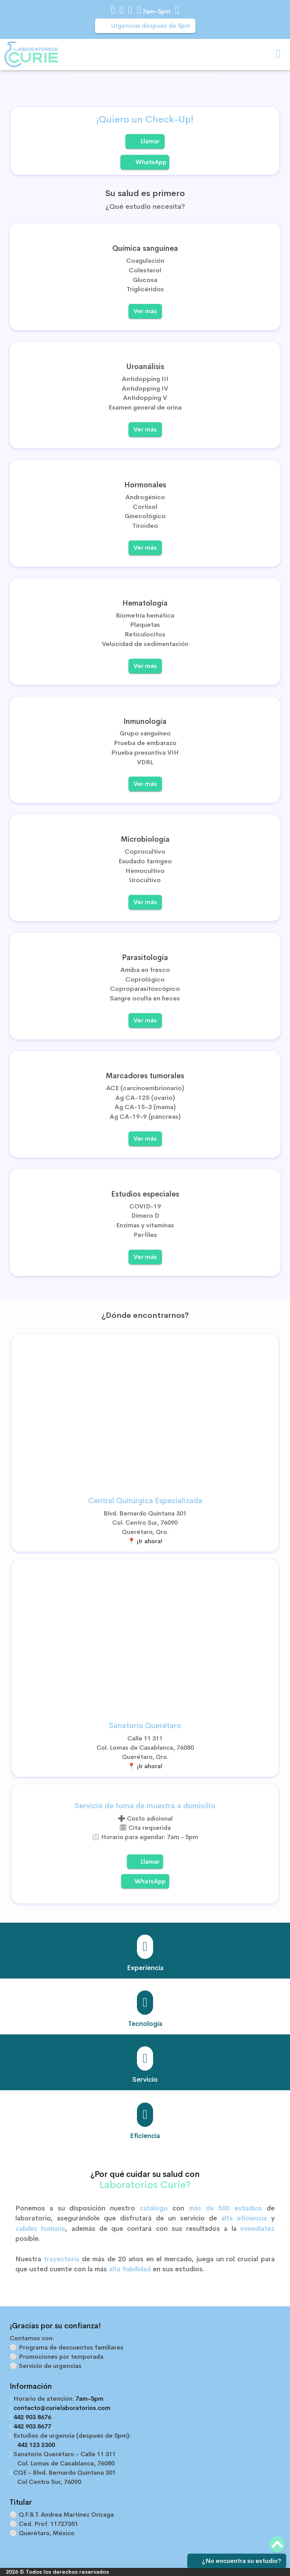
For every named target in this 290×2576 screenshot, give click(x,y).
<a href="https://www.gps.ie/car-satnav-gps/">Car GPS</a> (145, 1636)
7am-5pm (155, 11)
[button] (16, 81)
